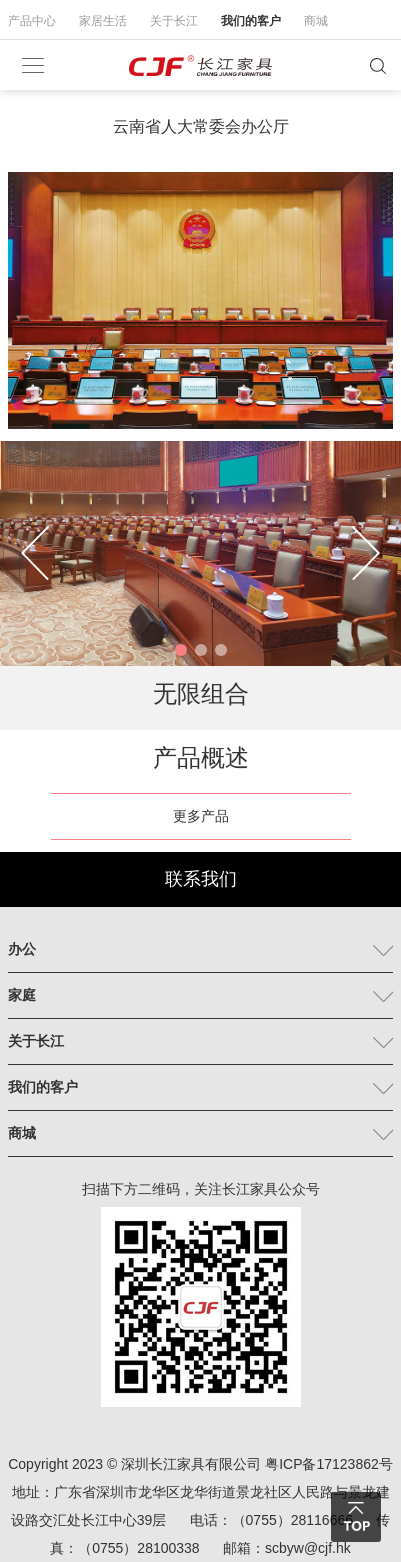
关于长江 (174, 21)
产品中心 (32, 21)
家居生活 (103, 21)
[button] (181, 650)
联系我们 (201, 879)
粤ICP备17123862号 (329, 1464)
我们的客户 (251, 21)
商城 (316, 21)
